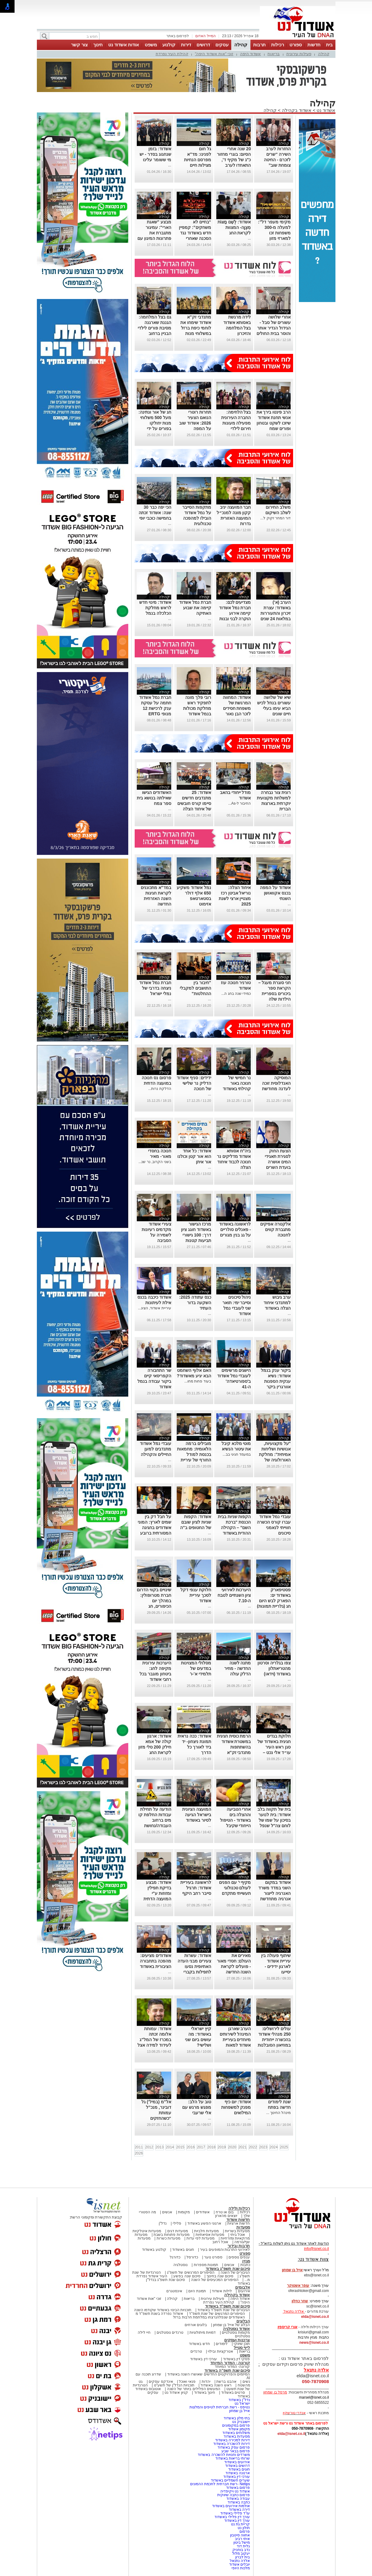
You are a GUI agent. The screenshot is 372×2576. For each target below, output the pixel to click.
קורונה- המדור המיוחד (232, 2366)
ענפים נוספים (239, 2257)
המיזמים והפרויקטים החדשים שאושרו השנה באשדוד (208, 2374)
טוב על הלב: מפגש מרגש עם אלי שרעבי (196, 2107)
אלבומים (242, 2287)
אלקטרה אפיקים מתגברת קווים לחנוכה (275, 1229)
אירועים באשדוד (237, 2462)
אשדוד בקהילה (296, 110)
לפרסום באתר (177, 36)
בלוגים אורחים (196, 2325)
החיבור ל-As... (239, 803)
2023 (263, 2147)
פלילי (177, 2223)
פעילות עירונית (298, 54)
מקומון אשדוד (239, 2429)
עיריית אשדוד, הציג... (154, 1308)
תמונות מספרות (205, 2265)
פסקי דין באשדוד (236, 2359)
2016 (190, 2147)
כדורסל (192, 2257)
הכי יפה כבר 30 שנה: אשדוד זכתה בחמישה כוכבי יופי (155, 513)
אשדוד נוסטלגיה (236, 2328)
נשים (246, 2381)
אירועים (244, 2291)
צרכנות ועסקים (237, 2340)
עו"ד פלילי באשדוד (234, 2513)
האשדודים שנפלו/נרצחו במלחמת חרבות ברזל (209, 2317)
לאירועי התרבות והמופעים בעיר (225, 2249)
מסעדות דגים (177, 2231)
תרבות (259, 44)
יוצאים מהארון (226, 2216)
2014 (170, 2147)
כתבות (245, 2265)
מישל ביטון (241, 2542)
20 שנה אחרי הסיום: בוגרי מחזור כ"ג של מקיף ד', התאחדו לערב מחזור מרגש (234, 159)
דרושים (203, 44)
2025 (284, 2147)
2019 (222, 2147)
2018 (211, 2147)
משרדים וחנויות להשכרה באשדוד (224, 2455)
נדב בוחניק (241, 2550)
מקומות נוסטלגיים (235, 2332)
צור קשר (79, 44)
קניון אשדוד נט (176, 2392)
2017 (201, 2147)
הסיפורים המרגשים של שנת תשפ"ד (216, 2313)
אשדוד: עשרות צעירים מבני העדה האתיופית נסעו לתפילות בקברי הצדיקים (194, 1966)
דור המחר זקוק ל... (275, 518)
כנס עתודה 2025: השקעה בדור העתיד (195, 1303)
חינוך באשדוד (204, 2392)
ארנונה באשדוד (237, 2473)
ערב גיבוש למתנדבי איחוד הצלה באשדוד (277, 1303)
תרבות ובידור (239, 2245)
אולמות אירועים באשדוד (231, 2506)
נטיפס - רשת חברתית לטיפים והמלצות (220, 2407)
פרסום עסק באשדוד (234, 2447)
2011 (139, 2147)
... (169, 165)
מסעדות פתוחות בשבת (172, 2235)
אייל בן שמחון (239, 2411)
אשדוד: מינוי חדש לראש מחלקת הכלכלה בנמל (155, 608)
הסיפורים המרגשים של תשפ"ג (190, 2272)
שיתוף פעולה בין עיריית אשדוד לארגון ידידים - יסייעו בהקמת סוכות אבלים (272, 1966)
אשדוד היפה (250, 54)
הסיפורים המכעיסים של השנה (215, 2280)
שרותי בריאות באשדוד (232, 2458)
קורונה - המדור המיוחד (230, 2363)
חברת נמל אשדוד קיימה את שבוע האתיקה (195, 608)
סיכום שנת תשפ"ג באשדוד (228, 2268)
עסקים (222, 44)
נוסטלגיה (180, 2265)
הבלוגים (243, 2321)
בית (329, 44)
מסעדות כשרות (168, 2238)
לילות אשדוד (222, 2291)
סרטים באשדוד (233, 2392)
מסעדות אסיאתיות (210, 2235)
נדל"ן (163, 2223)
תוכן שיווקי (242, 2344)
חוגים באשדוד (183, 2249)
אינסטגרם (174, 2291)
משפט (151, 44)
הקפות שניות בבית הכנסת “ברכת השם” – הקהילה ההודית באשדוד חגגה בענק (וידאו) (234, 1527)
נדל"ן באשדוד (239, 2400)
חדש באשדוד (199, 2344)
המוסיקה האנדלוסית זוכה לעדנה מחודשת (276, 1083)
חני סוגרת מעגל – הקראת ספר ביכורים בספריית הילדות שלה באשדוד (274, 993)
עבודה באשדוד (237, 2498)
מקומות (184, 2212)
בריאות (273, 54)
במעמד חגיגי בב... (237, 1454)
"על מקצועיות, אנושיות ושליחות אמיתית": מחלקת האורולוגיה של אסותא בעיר (275, 1454)
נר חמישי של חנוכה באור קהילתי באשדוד (237, 1083)
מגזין (246, 2261)
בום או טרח (225, 2212)
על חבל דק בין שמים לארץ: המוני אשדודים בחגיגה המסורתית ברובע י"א (154, 1527)
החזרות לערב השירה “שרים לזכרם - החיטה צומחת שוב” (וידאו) (277, 159)
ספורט (295, 44)
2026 (139, 2153)
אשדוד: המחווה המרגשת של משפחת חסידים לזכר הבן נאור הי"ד (237, 708)
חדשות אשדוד (238, 2219)
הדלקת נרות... (159, 1089)
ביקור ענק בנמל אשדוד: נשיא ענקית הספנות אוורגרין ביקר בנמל (276, 1381)
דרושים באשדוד (237, 2466)
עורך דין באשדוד (237, 2520)
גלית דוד (243, 2546)
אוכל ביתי (237, 2235)
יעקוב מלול (241, 2553)
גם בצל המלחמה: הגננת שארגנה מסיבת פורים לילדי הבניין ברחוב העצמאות (154, 328)
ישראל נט (242, 2403)
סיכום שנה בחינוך (220, 2276)
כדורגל (175, 2257)
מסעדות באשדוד (237, 2436)
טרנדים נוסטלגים (170, 2332)
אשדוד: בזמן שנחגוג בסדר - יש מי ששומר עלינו (155, 154)
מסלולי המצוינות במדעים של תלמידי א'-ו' (196, 1668)
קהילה (240, 44)
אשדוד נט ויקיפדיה (234, 2491)
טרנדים (196, 2351)
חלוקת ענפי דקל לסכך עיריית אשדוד (195, 1595)
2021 (243, 2147)
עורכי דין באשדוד (203, 2359)
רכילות (277, 44)
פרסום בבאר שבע (235, 2451)
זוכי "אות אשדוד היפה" (214, 54)
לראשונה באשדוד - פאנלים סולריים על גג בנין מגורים (235, 1229)
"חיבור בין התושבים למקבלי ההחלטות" (195, 988)
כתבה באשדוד (238, 2502)
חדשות (314, 44)
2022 (253, 2147)
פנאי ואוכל (187, 2381)
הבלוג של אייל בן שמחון (231, 2325)
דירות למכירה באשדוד (232, 2440)
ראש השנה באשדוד (216, 2385)
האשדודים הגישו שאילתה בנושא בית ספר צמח (154, 798)
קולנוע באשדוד (154, 2249)
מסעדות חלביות (206, 2231)
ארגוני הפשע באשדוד (204, 2223)
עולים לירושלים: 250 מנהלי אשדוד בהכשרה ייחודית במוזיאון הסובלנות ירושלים (274, 2039)
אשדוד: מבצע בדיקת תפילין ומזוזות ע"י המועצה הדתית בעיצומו (157, 1893)
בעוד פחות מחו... (197, 1381)
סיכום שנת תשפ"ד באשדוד (227, 2306)
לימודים (221, 2344)
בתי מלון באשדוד (237, 2418)
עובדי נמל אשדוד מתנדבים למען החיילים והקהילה (155, 1449)
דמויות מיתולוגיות (203, 2332)
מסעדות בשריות (237, 2231)
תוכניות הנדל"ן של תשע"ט (174, 2385)
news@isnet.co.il (314, 2342)
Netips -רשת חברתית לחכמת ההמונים (220, 2484)
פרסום (244, 2531)
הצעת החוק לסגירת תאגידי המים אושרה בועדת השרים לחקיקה (278, 1161)
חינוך (98, 44)
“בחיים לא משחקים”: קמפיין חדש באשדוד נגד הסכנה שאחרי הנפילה (195, 232)
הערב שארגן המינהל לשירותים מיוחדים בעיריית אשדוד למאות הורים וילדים (235, 2039)
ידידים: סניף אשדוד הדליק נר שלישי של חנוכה (194, 1083)
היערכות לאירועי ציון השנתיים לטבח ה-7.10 (234, 1595)
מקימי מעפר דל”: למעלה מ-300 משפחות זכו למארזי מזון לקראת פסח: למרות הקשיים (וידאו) (274, 238)
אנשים (167, 2212)
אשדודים (203, 2212)
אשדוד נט (325, 110)
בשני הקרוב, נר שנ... (154, 1162)
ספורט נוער (213, 2257)
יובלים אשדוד (239, 2564)
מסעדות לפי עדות (200, 2238)
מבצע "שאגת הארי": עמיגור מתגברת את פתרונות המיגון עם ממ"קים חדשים (154, 232)
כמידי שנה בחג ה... (236, 993)
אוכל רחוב (220, 2242)
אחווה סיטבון (240, 2535)
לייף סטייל (242, 2347)
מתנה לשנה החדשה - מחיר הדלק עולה (237, 1668)
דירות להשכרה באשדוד (231, 2444)
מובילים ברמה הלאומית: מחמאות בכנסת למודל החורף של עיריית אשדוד (194, 1454)
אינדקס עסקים (161, 2381)
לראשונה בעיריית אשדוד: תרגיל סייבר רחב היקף (195, 1888)
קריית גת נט (240, 2524)
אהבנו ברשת (226, 2381)
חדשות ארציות (238, 2223)
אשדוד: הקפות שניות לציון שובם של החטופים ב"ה (195, 1522)
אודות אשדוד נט (123, 44)
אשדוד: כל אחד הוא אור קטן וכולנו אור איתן (194, 1156)
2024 (274, 2147)
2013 (159, 2147)
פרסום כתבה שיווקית (233, 2495)
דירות (186, 44)
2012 (149, 2147)
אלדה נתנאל (240, 2561)
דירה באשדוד (239, 2509)
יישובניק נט (240, 2422)
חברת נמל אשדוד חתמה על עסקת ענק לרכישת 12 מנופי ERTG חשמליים (155, 708)
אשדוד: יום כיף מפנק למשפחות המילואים (236, 2107)
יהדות (206, 2381)
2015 (180, 2147)
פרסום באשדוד (237, 2487)
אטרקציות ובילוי (220, 2351)
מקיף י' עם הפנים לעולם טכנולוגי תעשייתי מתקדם (235, 1888)
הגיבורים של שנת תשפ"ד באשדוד (223, 2310)
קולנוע (168, 44)
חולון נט (243, 2528)
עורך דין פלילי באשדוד (232, 2517)
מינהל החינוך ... (278, 2113)
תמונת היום (197, 2291)
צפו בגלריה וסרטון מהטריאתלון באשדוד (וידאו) (274, 1668)
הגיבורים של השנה (235, 2272)
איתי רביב (242, 2539)
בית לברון (242, 2557)
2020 (232, 2147)
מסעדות (243, 2227)
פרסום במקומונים (236, 2425)
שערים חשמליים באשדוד (230, 2480)
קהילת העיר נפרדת (172, 54)
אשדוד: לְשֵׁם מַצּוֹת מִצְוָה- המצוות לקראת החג (234, 227)
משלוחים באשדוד (236, 2433)
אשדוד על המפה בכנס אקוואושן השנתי (275, 893)
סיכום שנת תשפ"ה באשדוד (227, 2370)
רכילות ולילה (239, 2208)
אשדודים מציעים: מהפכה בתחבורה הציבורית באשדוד (155, 1961)
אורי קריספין (287, 2327)
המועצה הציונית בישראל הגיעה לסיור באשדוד (196, 1815)
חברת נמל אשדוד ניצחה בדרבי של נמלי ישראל (155, 988)
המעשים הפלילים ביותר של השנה (193, 2389)
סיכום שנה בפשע (186, 2276)
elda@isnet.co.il (315, 2316)
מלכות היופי (241, 2568)
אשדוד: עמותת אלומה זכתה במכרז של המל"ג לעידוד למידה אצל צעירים (154, 2039)
